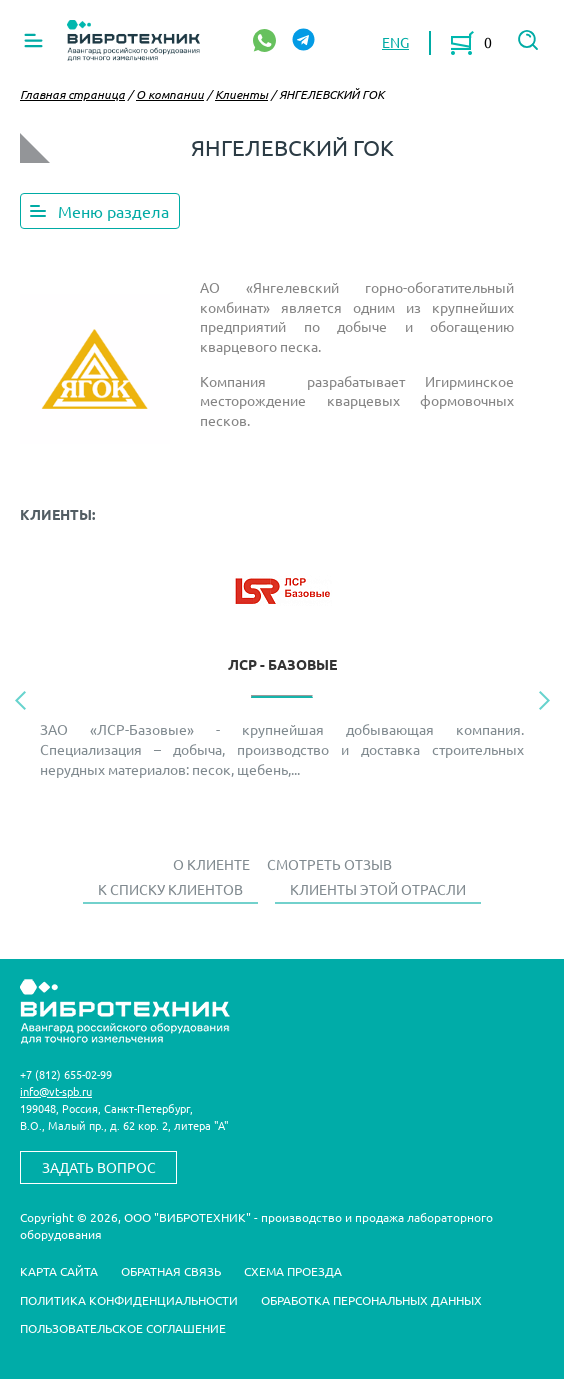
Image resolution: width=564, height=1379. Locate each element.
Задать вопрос (99, 1167)
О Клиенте (211, 864)
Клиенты (241, 94)
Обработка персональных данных (371, 1300)
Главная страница (72, 94)
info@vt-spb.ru (56, 1091)
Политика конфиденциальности (129, 1300)
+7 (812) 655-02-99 (66, 1074)
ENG (395, 42)
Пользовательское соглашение (123, 1328)
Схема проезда (293, 1271)
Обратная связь (171, 1271)
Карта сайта (59, 1271)
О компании (170, 94)
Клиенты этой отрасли (378, 889)
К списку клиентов (170, 889)
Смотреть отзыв (329, 864)
